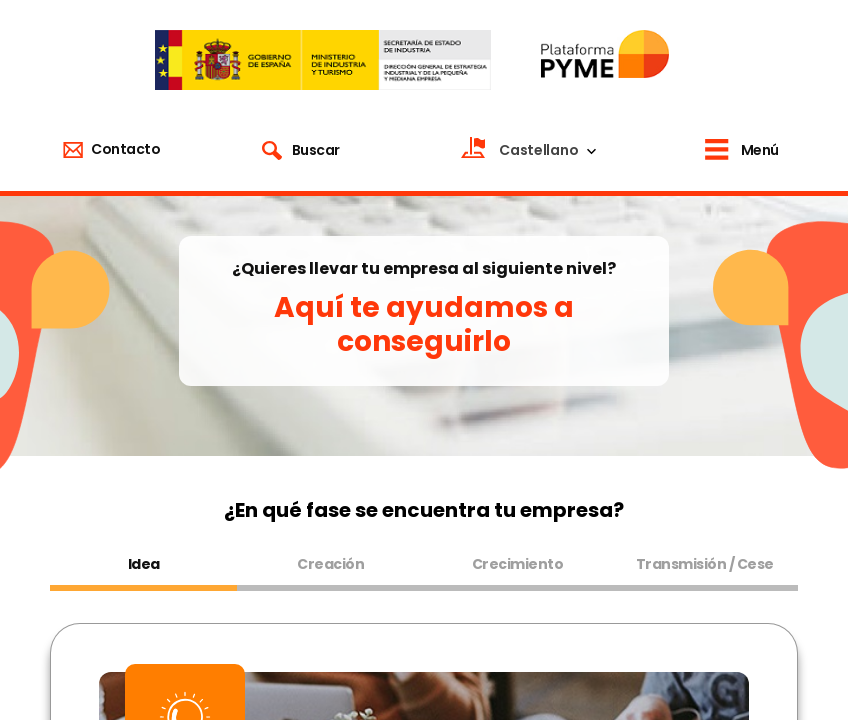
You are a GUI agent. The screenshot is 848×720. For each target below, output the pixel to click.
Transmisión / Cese (705, 564)
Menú (760, 150)
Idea (144, 564)
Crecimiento (518, 564)
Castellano (538, 150)
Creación (330, 564)
